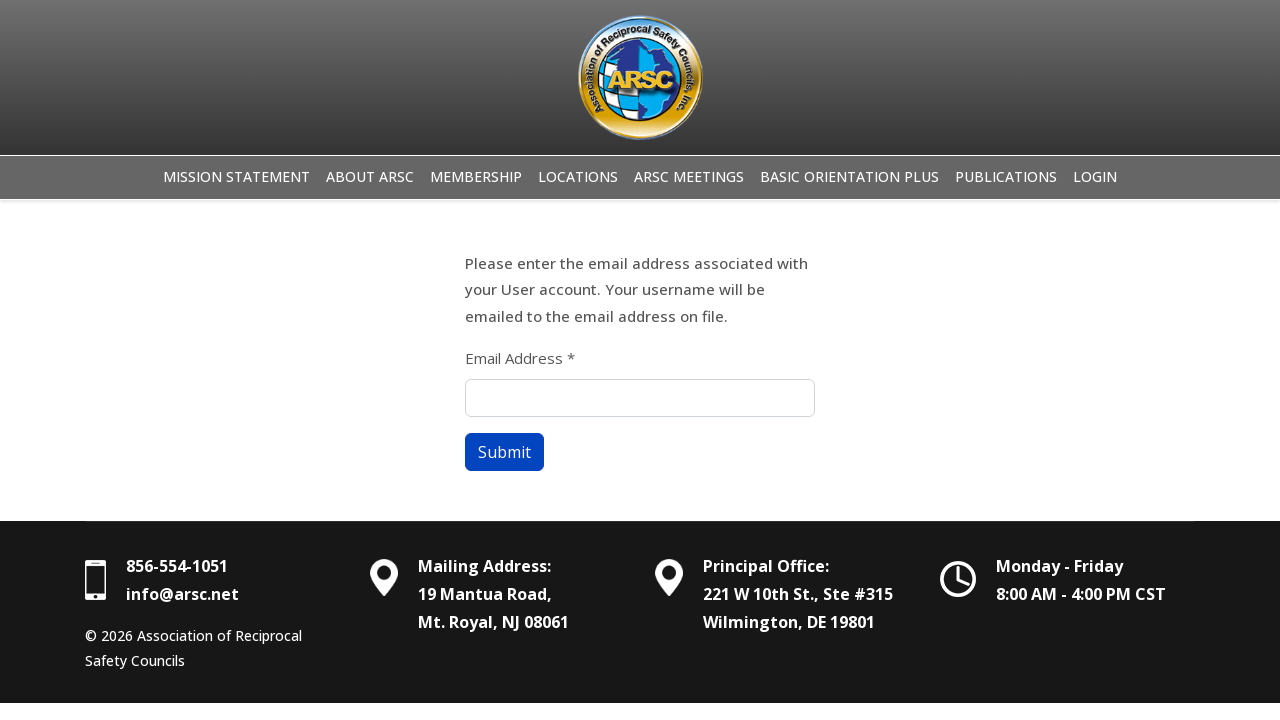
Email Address (520, 358)
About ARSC (370, 176)
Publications (1006, 176)
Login (1095, 176)
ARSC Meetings (689, 176)
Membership (476, 176)
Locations (578, 176)
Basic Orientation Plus (849, 176)
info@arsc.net (182, 594)
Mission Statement (236, 176)
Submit (504, 452)
